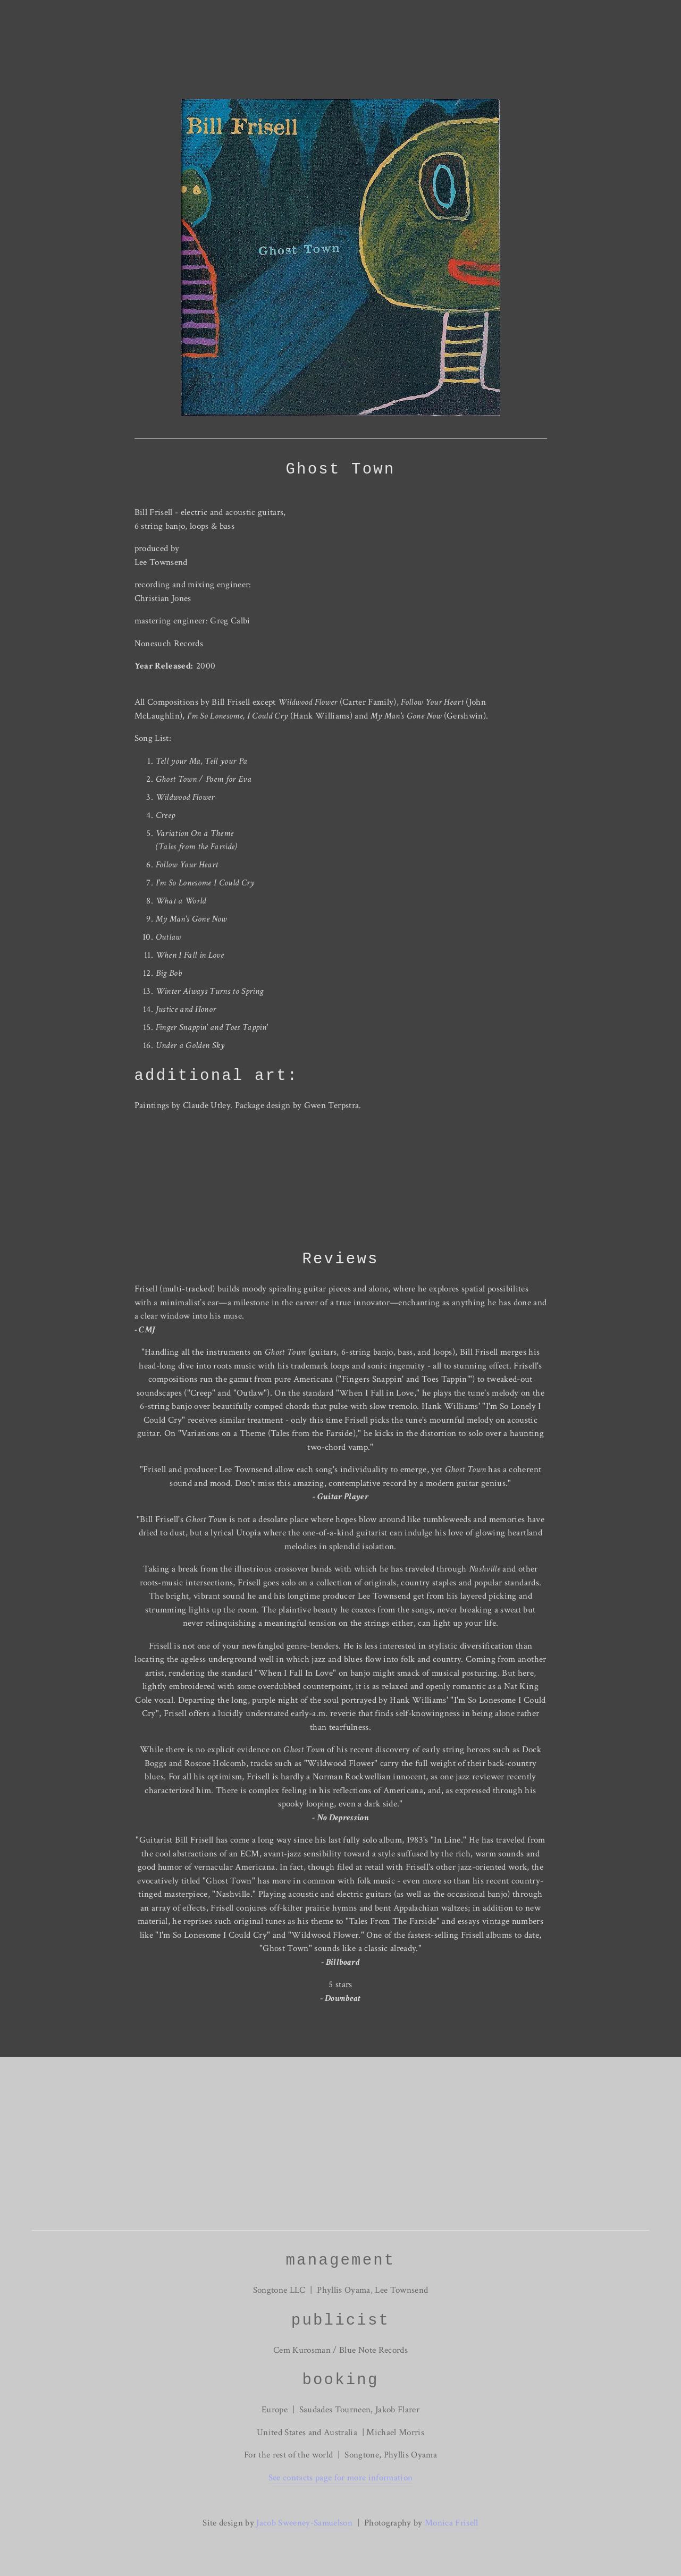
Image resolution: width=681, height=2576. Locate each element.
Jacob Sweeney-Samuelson (304, 2523)
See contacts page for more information (340, 2478)
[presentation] (186, 1182)
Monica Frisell (450, 2523)
